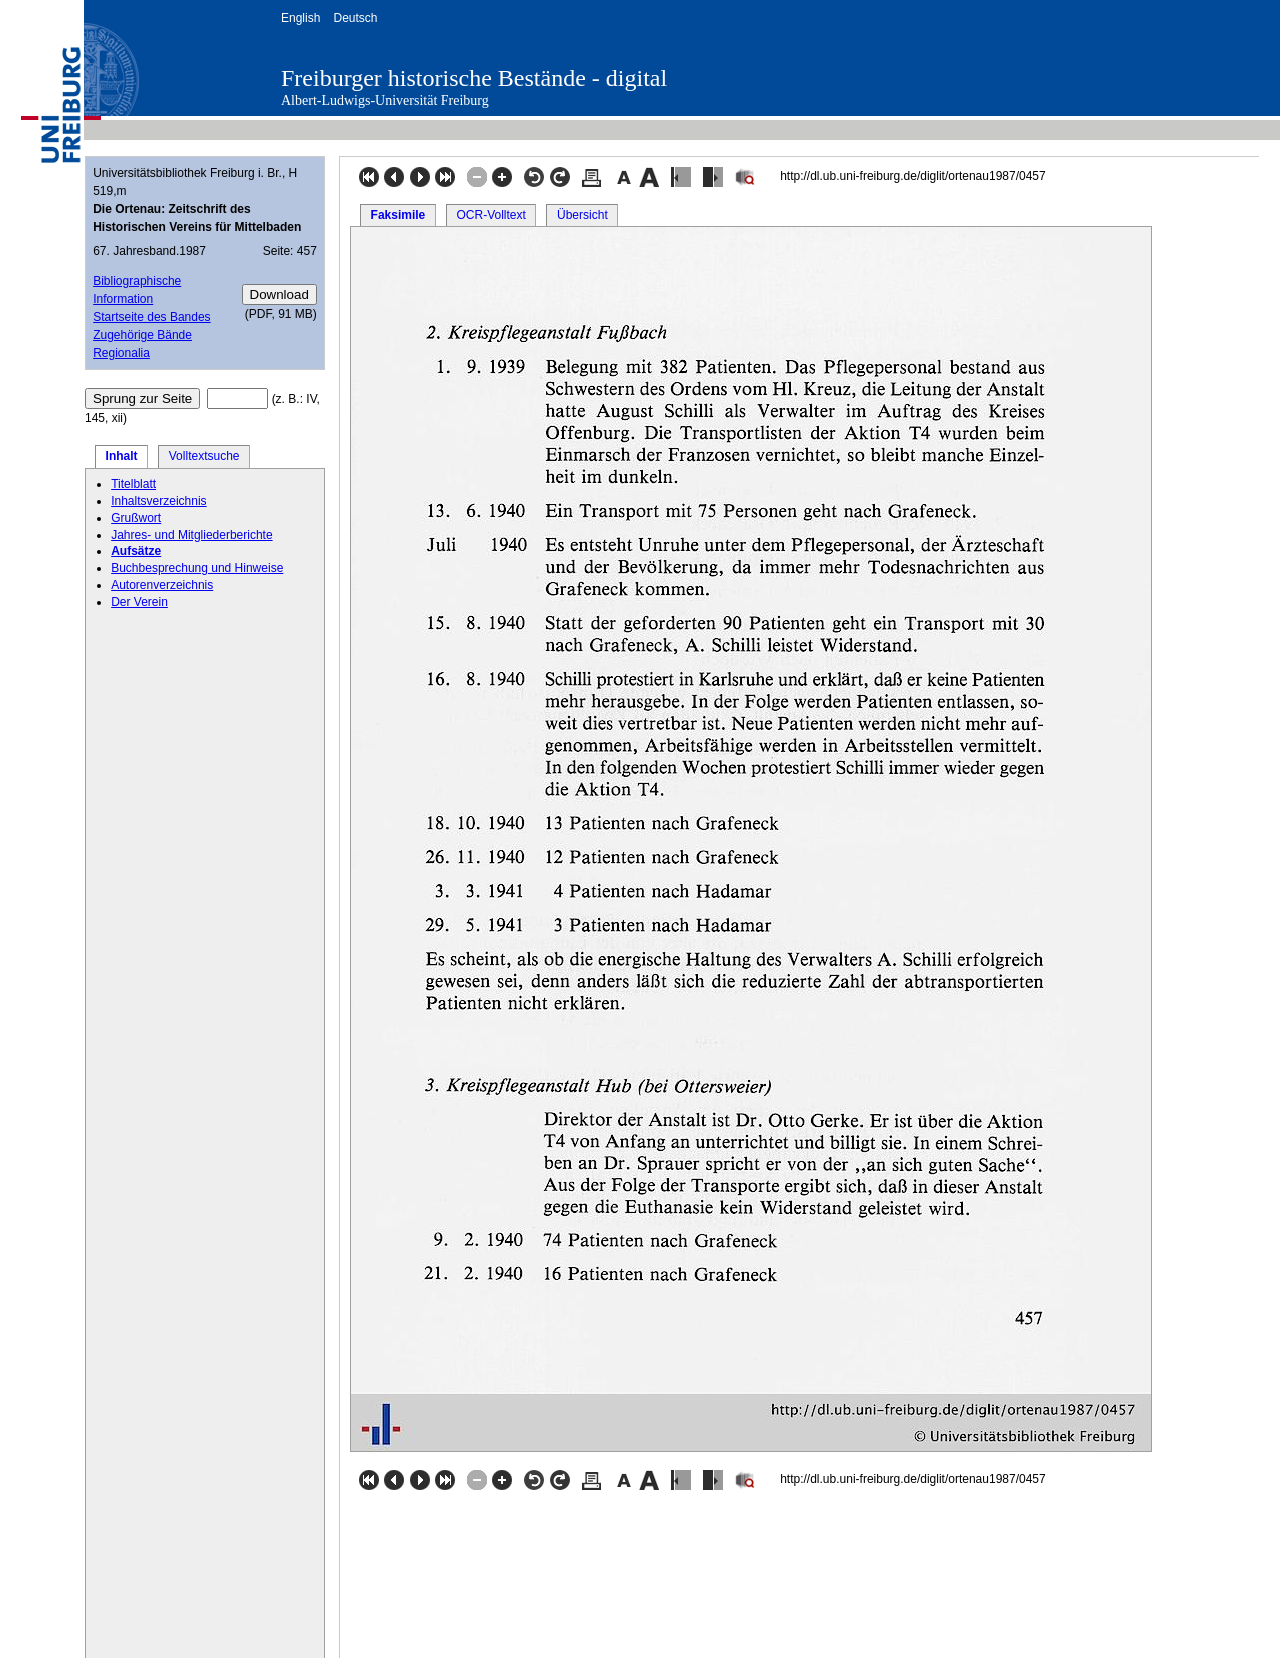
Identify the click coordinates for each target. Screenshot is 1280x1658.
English (300, 18)
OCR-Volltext (490, 215)
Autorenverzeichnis (162, 585)
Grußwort (136, 518)
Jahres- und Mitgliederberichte (191, 535)
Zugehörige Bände (142, 335)
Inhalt (122, 456)
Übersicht (582, 215)
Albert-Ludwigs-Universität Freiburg (385, 100)
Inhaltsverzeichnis (158, 501)
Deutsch (355, 18)
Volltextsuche (204, 456)
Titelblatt (133, 484)
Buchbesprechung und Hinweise (197, 568)
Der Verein (139, 602)
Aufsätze (136, 551)
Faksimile (398, 215)
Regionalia (121, 353)
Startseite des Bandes (151, 317)
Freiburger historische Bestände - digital (474, 78)
